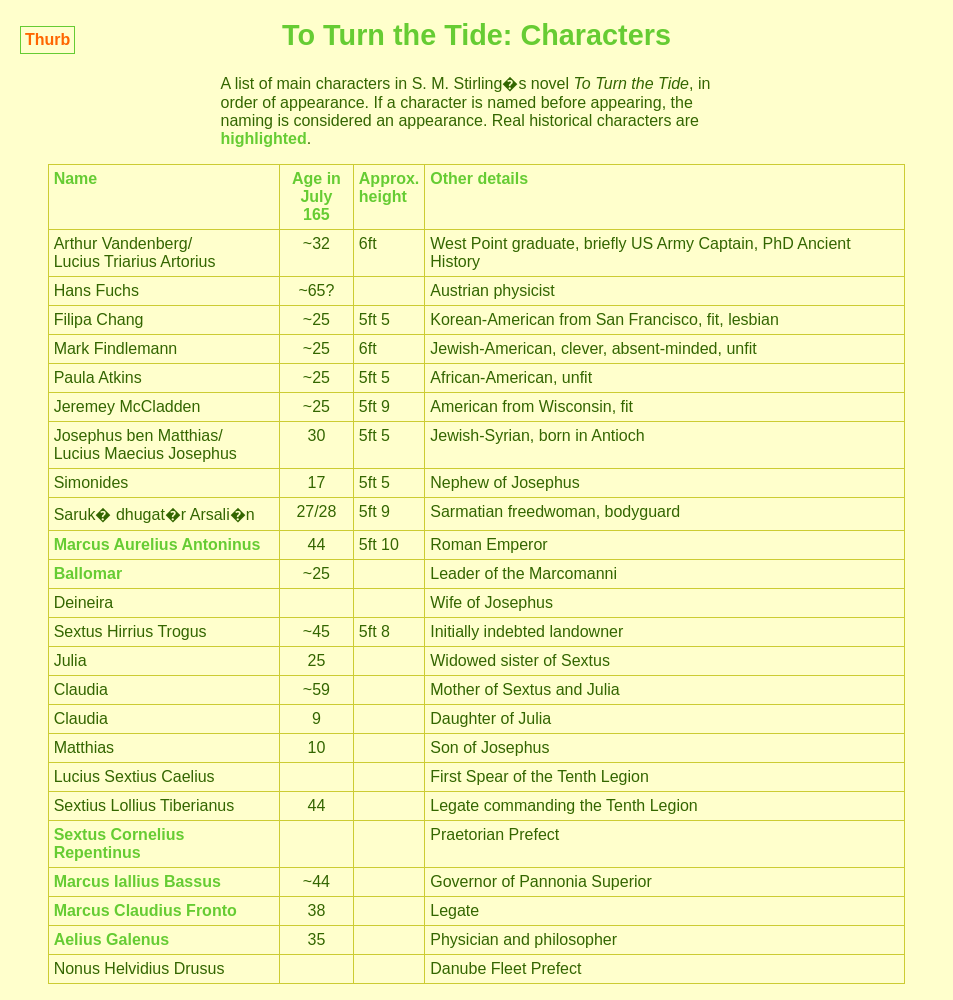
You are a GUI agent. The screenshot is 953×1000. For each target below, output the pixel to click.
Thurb (47, 39)
